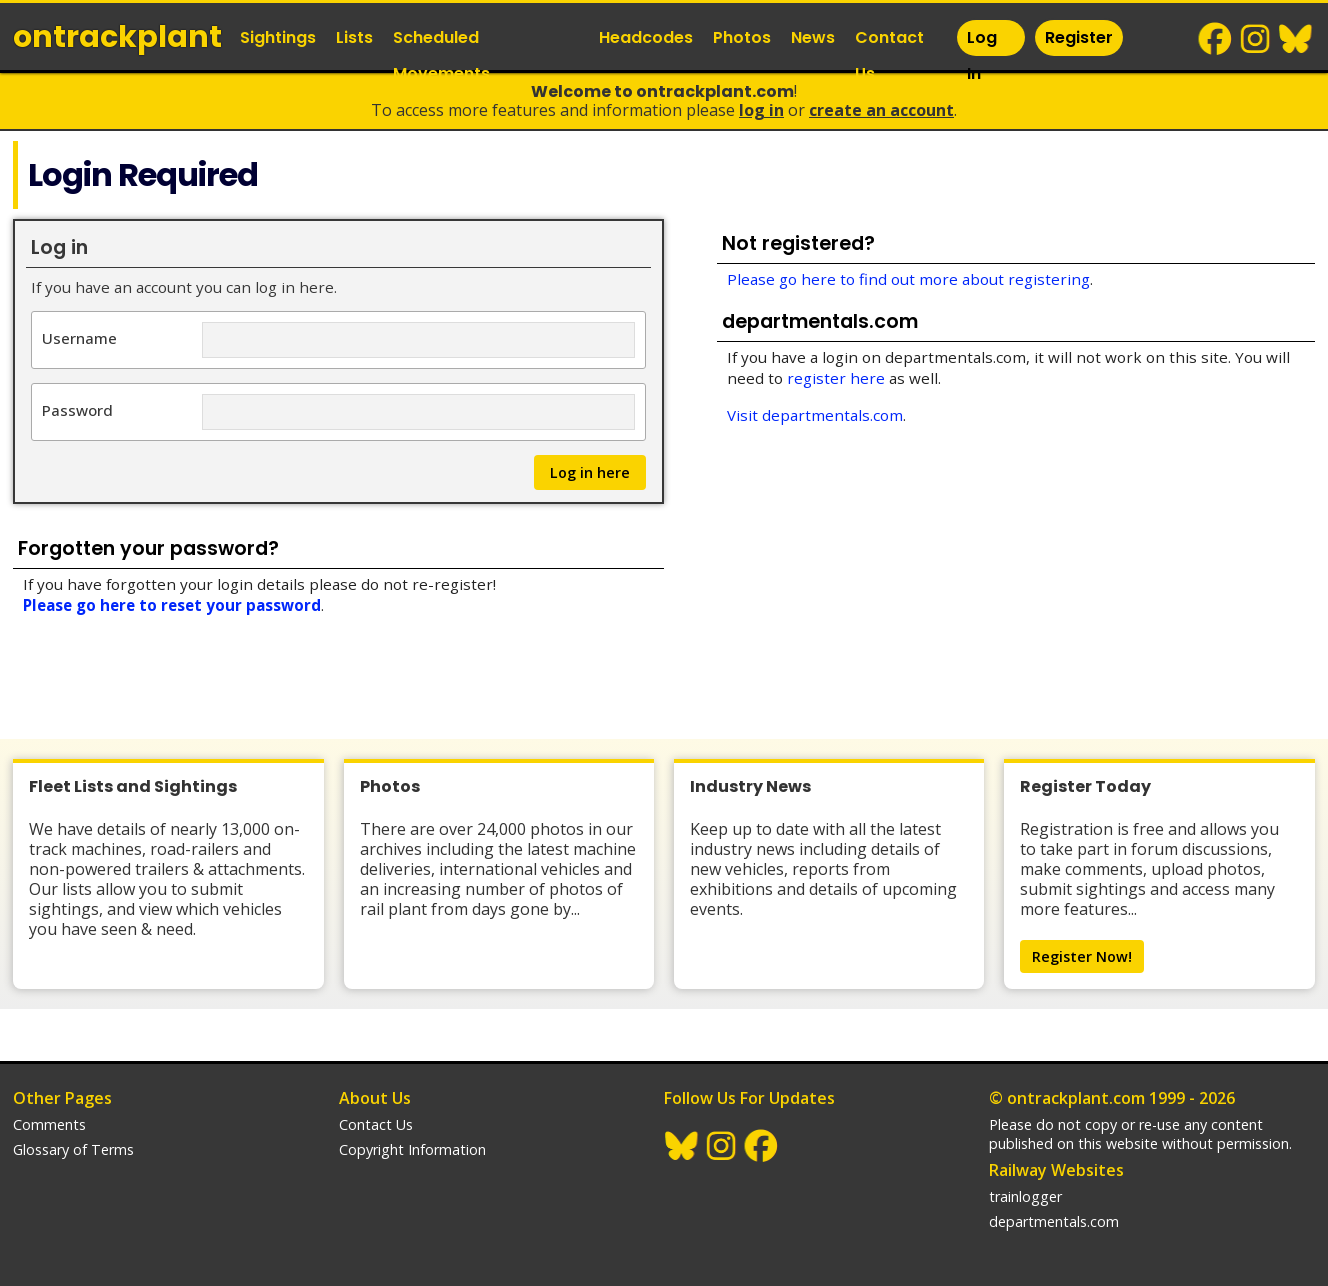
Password (77, 409)
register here (836, 378)
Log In (982, 55)
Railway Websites (1056, 1170)
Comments (49, 1124)
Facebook (1216, 39)
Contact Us (889, 55)
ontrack (117, 37)
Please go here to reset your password (172, 605)
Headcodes (646, 37)
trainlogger (1025, 1196)
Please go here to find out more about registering (908, 279)
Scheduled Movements (441, 55)
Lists (354, 37)
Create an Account (881, 110)
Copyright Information (412, 1149)
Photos (742, 37)
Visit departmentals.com (815, 415)
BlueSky (1296, 39)
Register (1079, 37)
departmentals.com (1054, 1221)
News (813, 37)
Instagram (1256, 39)
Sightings (278, 37)
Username (79, 337)
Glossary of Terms (73, 1149)
